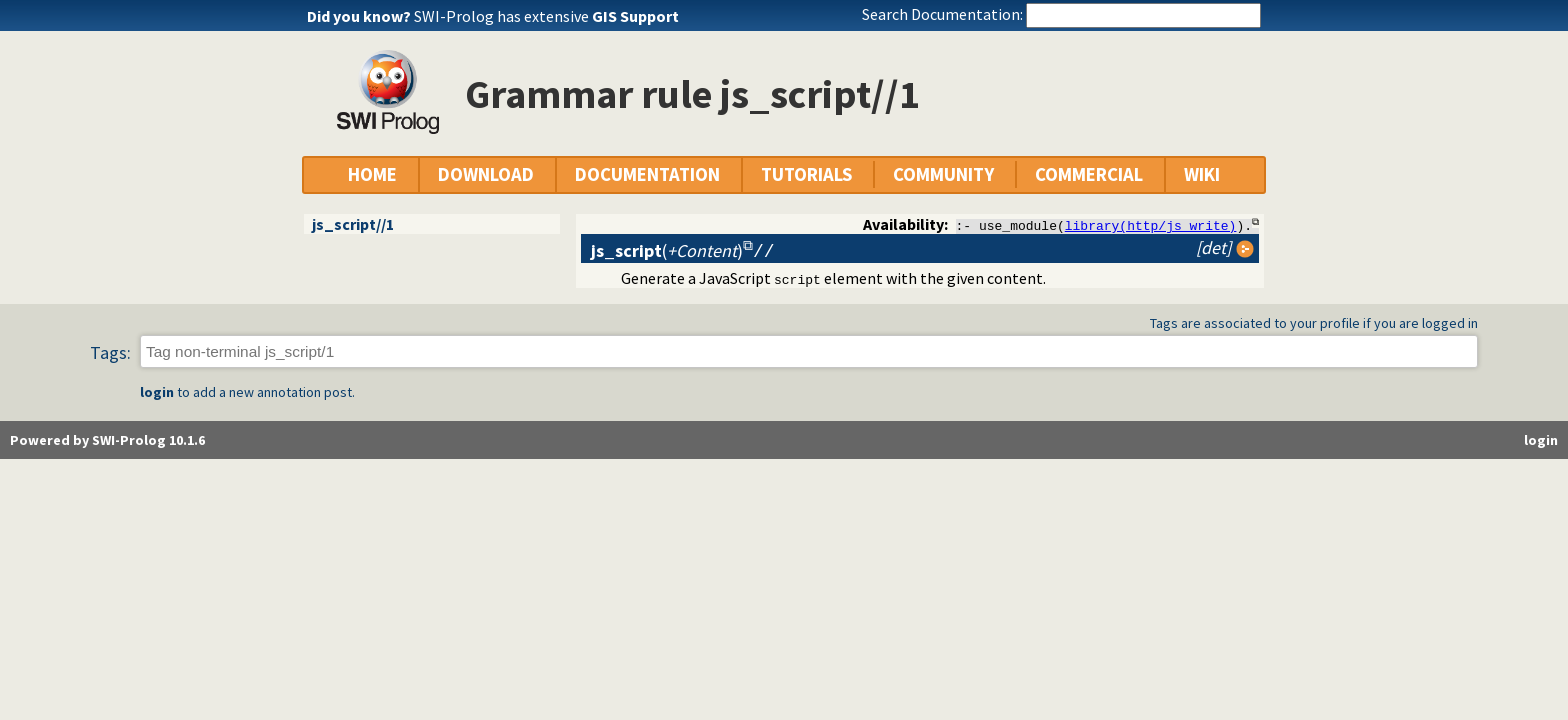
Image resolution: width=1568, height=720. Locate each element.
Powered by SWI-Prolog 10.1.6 (107, 441)
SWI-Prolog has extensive (546, 16)
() (667, 250)
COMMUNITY (943, 174)
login (157, 393)
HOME (372, 174)
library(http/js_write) (1151, 225)
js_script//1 (353, 224)
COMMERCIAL (1089, 174)
